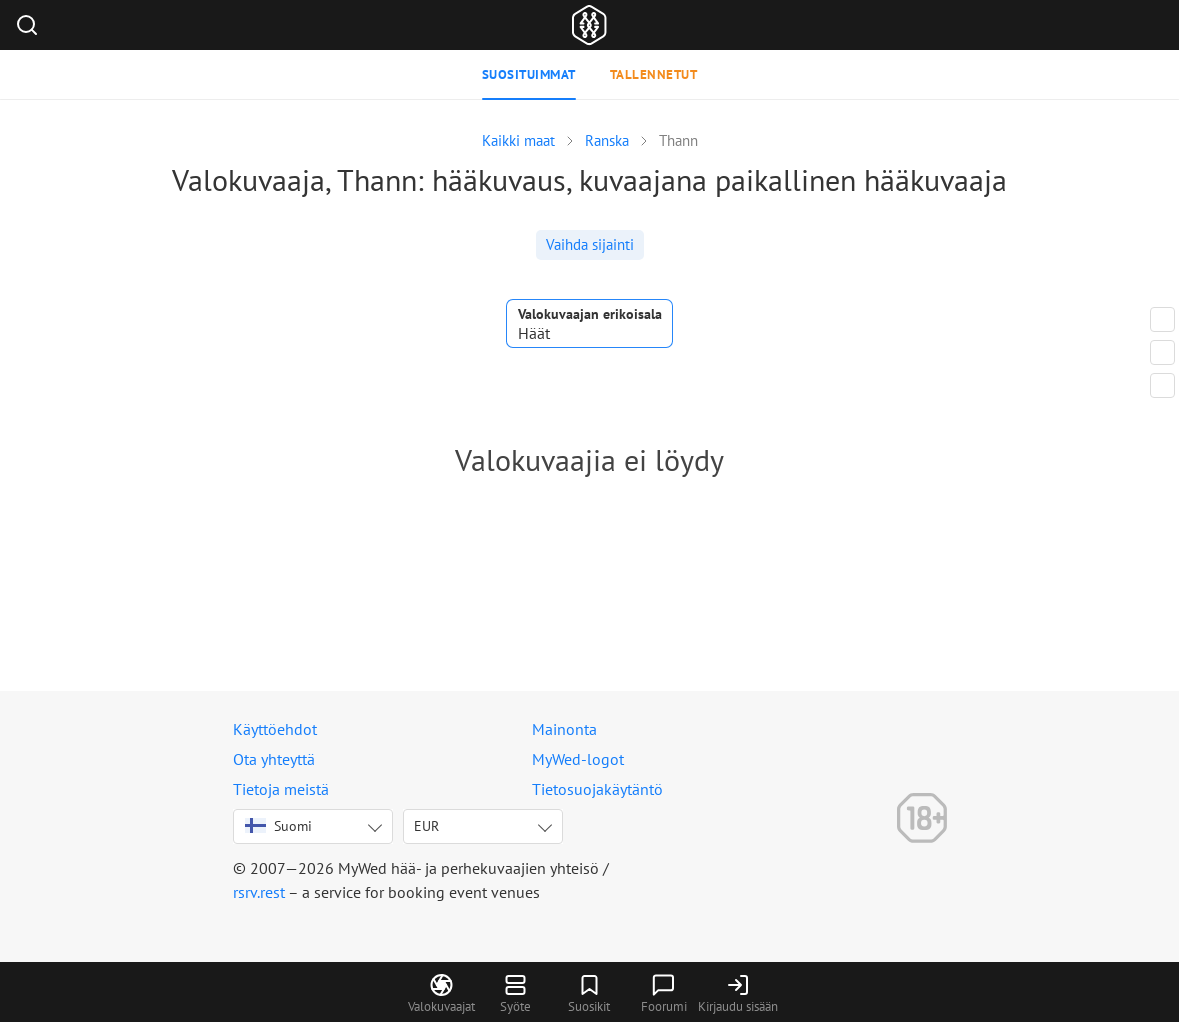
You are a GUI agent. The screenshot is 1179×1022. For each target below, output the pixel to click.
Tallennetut (654, 74)
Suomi (278, 826)
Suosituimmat (529, 74)
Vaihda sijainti (590, 244)
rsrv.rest (259, 892)
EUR (426, 826)
